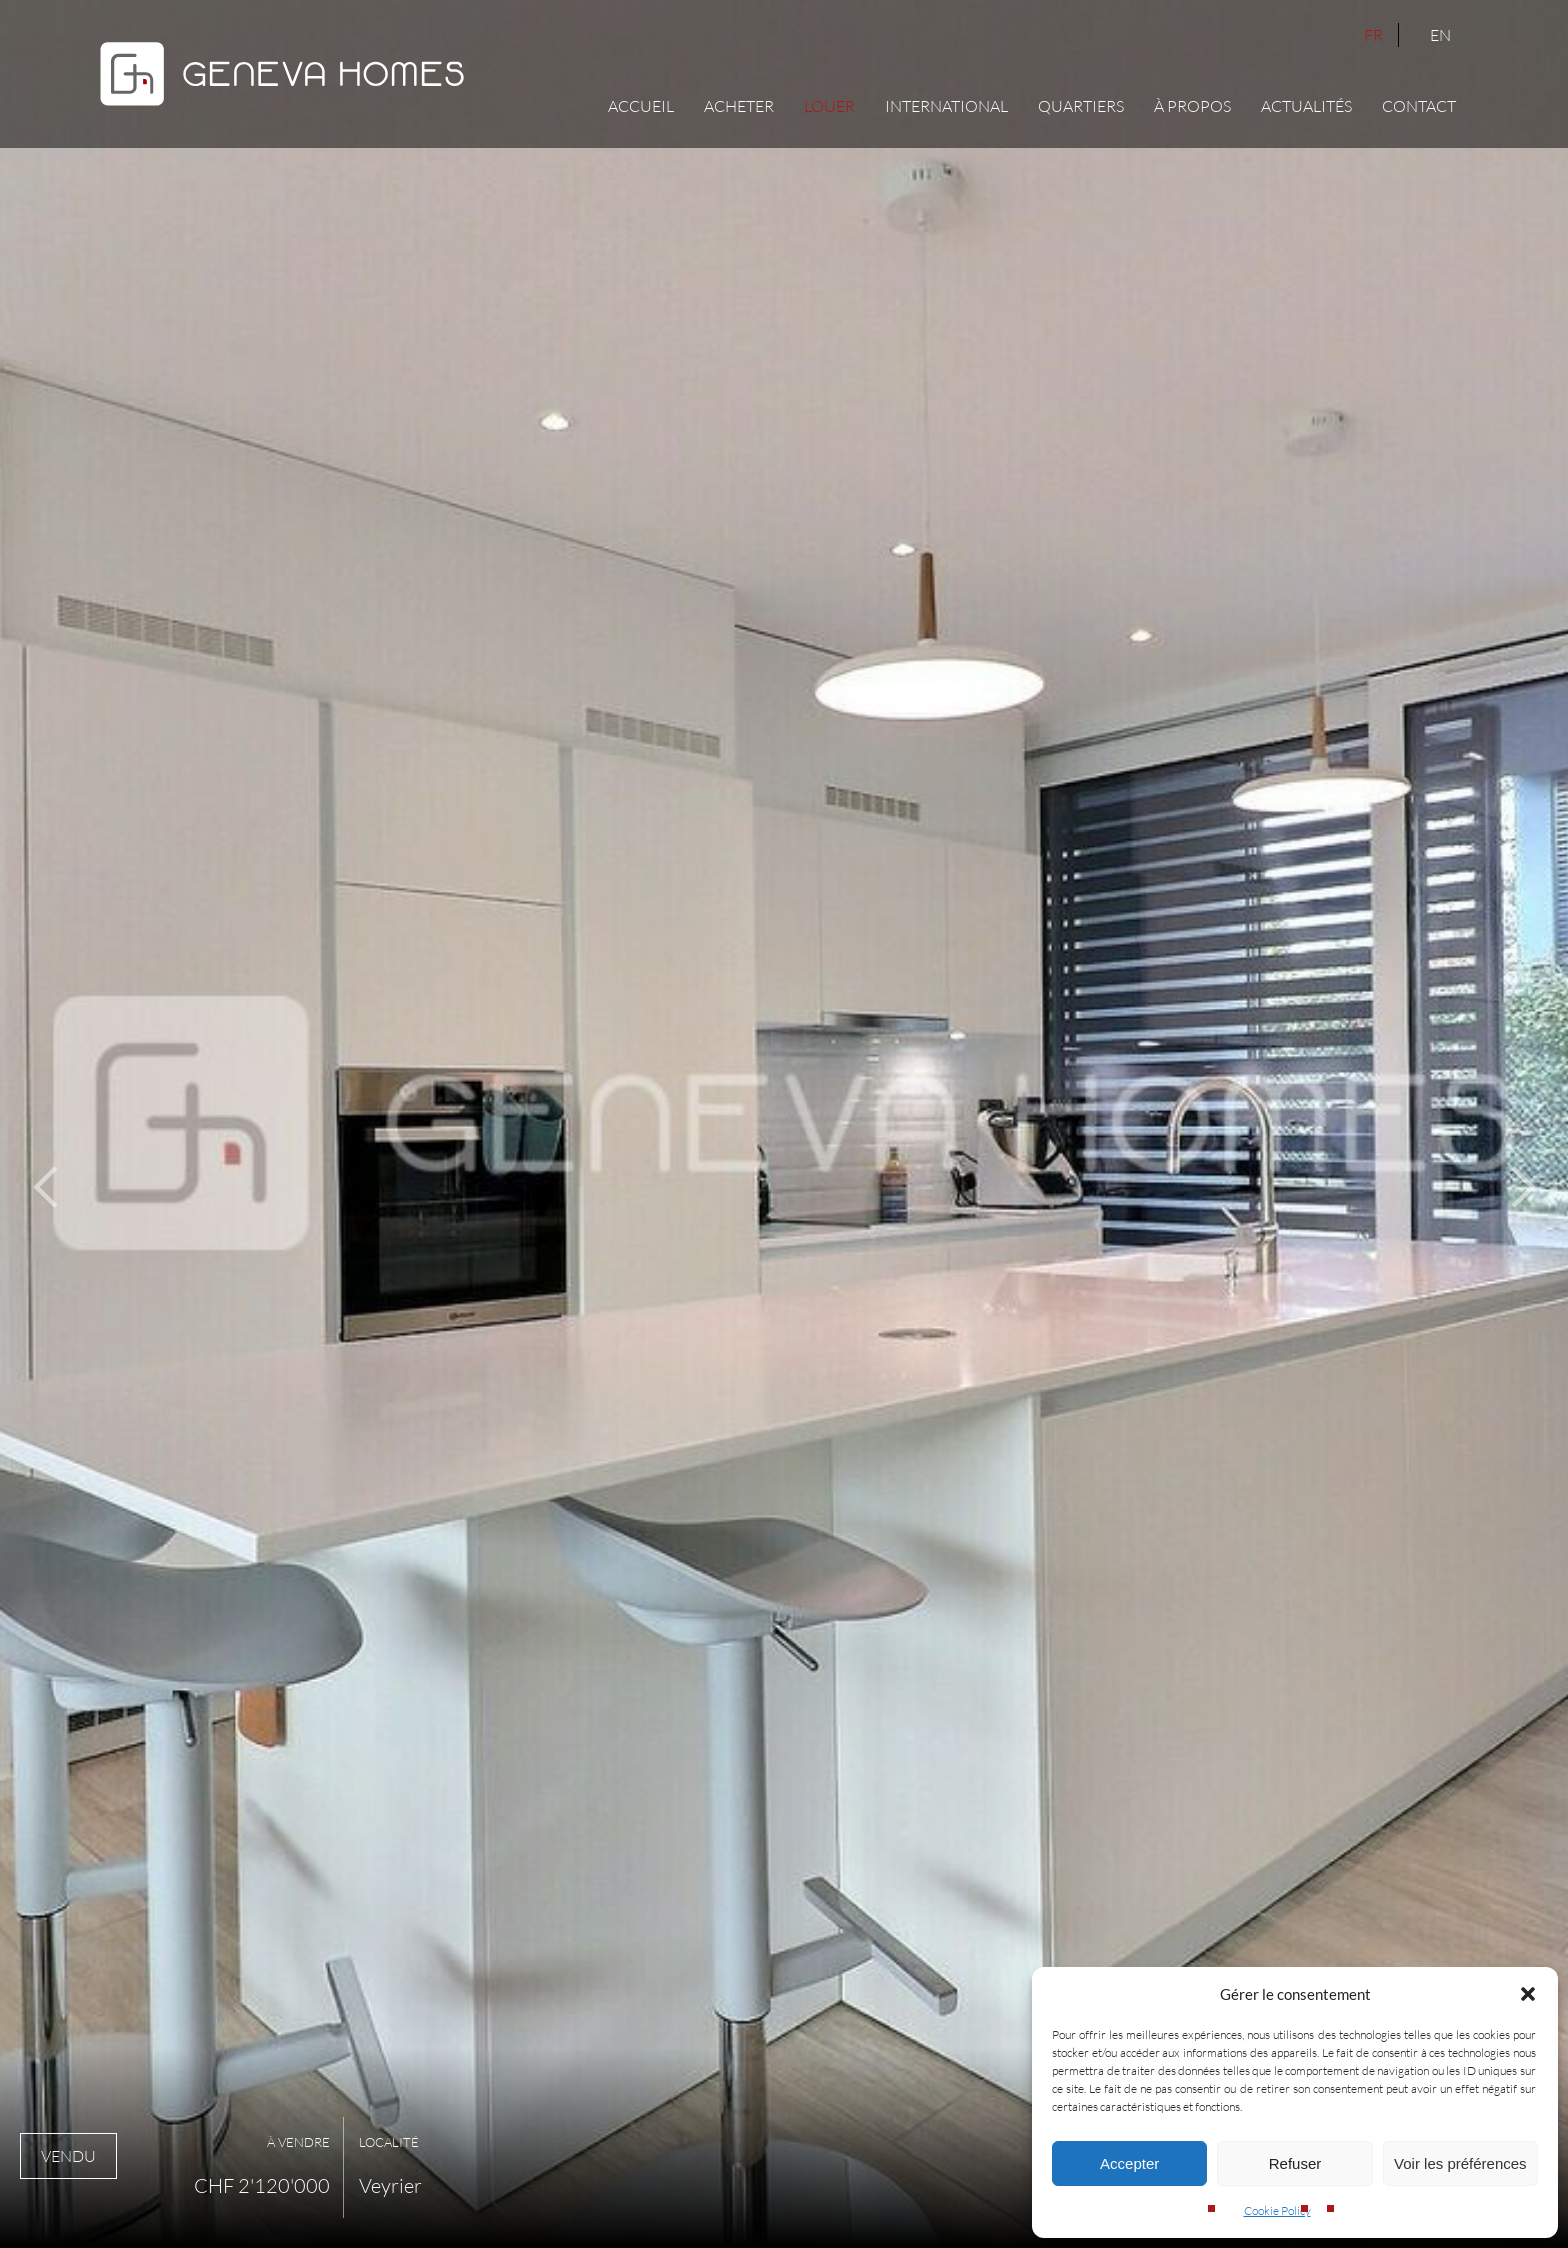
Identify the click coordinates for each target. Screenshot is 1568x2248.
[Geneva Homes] (282, 111)
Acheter (739, 106)
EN (1440, 35)
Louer (829, 106)
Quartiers (1081, 106)
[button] (1528, 1994)
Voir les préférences (1460, 2163)
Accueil (641, 106)
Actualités (1306, 106)
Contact (1419, 106)
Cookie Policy (1277, 2210)
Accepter (1129, 2163)
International (946, 106)
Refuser (1295, 2163)
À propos (1192, 106)
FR (1373, 35)
